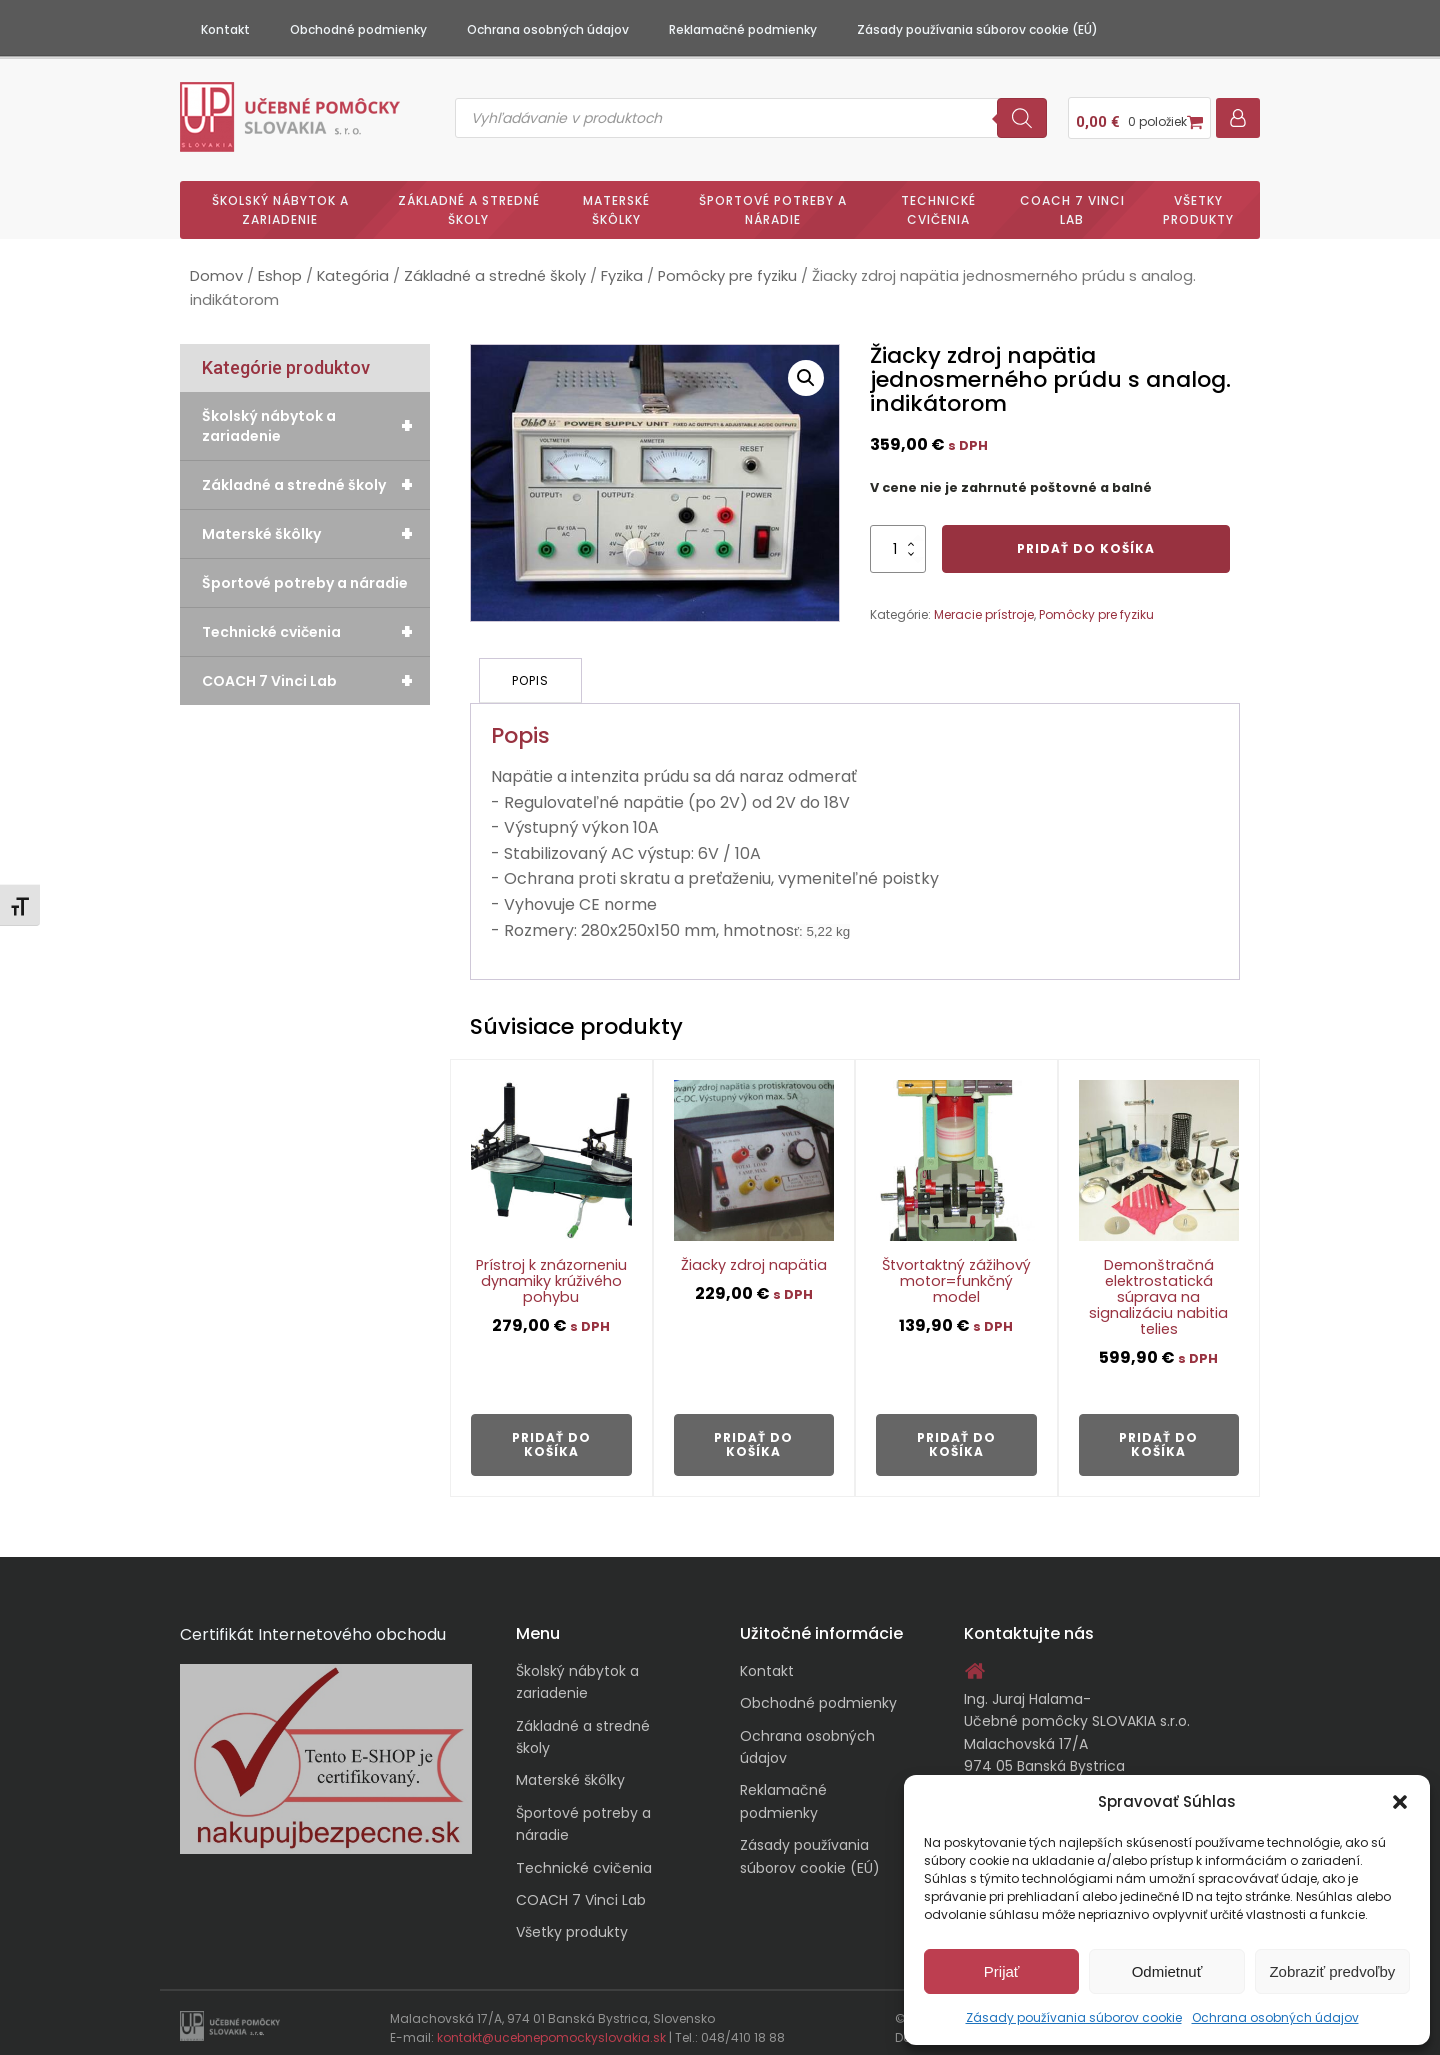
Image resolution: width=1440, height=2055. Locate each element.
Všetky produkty (1198, 202)
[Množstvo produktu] (898, 541)
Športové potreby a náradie (773, 202)
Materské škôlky (616, 202)
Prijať (1002, 1971)
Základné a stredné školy (469, 202)
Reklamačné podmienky (743, 29)
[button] (1400, 1802)
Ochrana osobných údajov (1275, 2017)
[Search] (1022, 114)
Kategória (353, 269)
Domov (216, 269)
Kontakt (225, 29)
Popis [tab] (531, 671)
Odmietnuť (1167, 1971)
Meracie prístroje (984, 606)
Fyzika (622, 269)
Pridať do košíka (1086, 540)
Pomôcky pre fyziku (727, 269)
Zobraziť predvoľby (1332, 1971)
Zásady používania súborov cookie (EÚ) (977, 29)
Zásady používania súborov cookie (1074, 2017)
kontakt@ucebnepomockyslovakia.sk (551, 2027)
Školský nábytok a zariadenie (280, 202)
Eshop (280, 269)
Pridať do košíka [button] (551, 1433)
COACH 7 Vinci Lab (1072, 202)
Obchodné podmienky (358, 29)
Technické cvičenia (938, 202)
